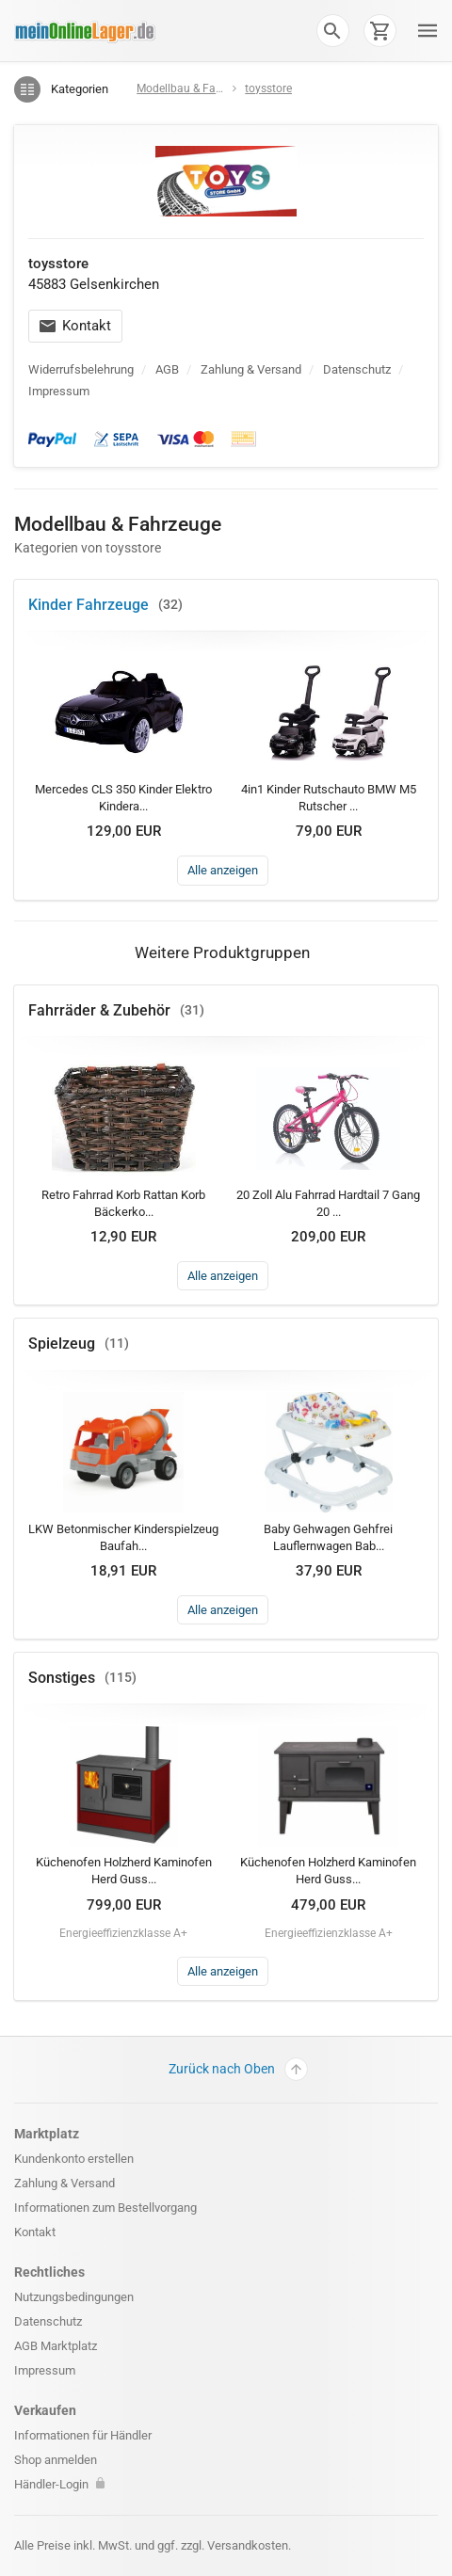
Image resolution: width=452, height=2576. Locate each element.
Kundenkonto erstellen (74, 2159)
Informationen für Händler (83, 2435)
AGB (167, 369)
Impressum (58, 391)
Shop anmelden (55, 2460)
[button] (332, 30)
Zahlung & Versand (251, 369)
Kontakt (75, 325)
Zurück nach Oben (238, 2069)
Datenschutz (357, 369)
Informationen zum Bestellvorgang (105, 2207)
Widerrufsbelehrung (81, 369)
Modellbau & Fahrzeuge (196, 88)
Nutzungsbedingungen (74, 2297)
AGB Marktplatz (55, 2346)
